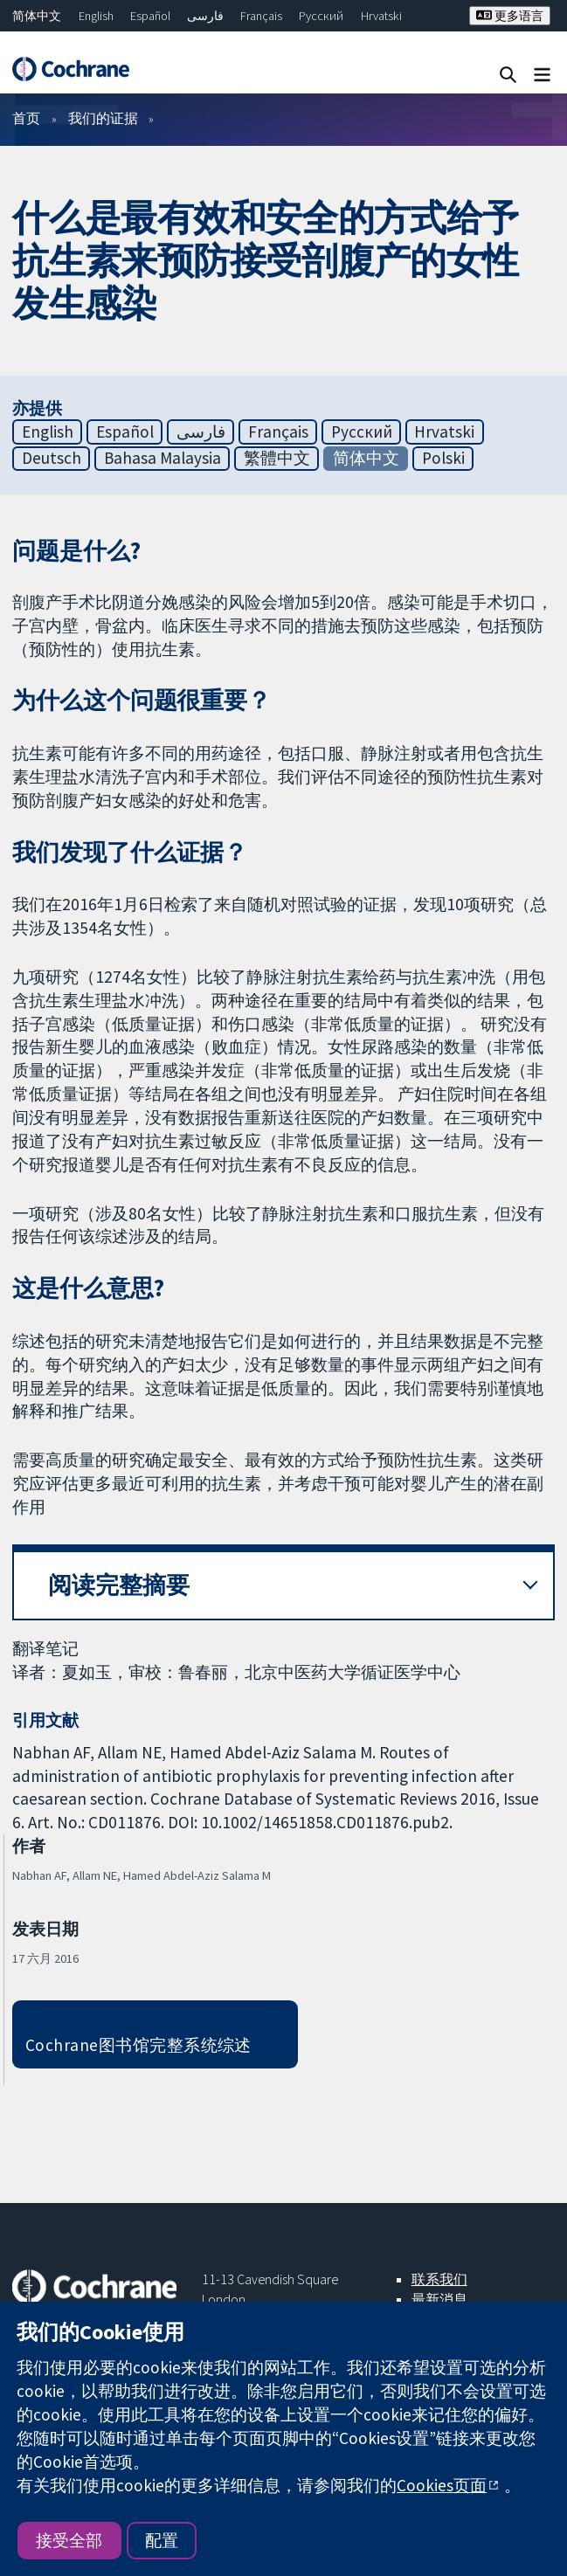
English (96, 16)
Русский (321, 16)
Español (150, 16)
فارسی (205, 16)
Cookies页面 (442, 2485)
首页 (26, 118)
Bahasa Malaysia (162, 457)
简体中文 (36, 16)
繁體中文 (277, 457)
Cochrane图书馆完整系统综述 (138, 2044)
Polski (443, 457)
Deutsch (51, 457)
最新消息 (439, 2299)
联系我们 (439, 2279)
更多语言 (509, 16)
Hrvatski (381, 16)
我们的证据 (103, 118)
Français (261, 16)
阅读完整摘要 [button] (119, 1585)
